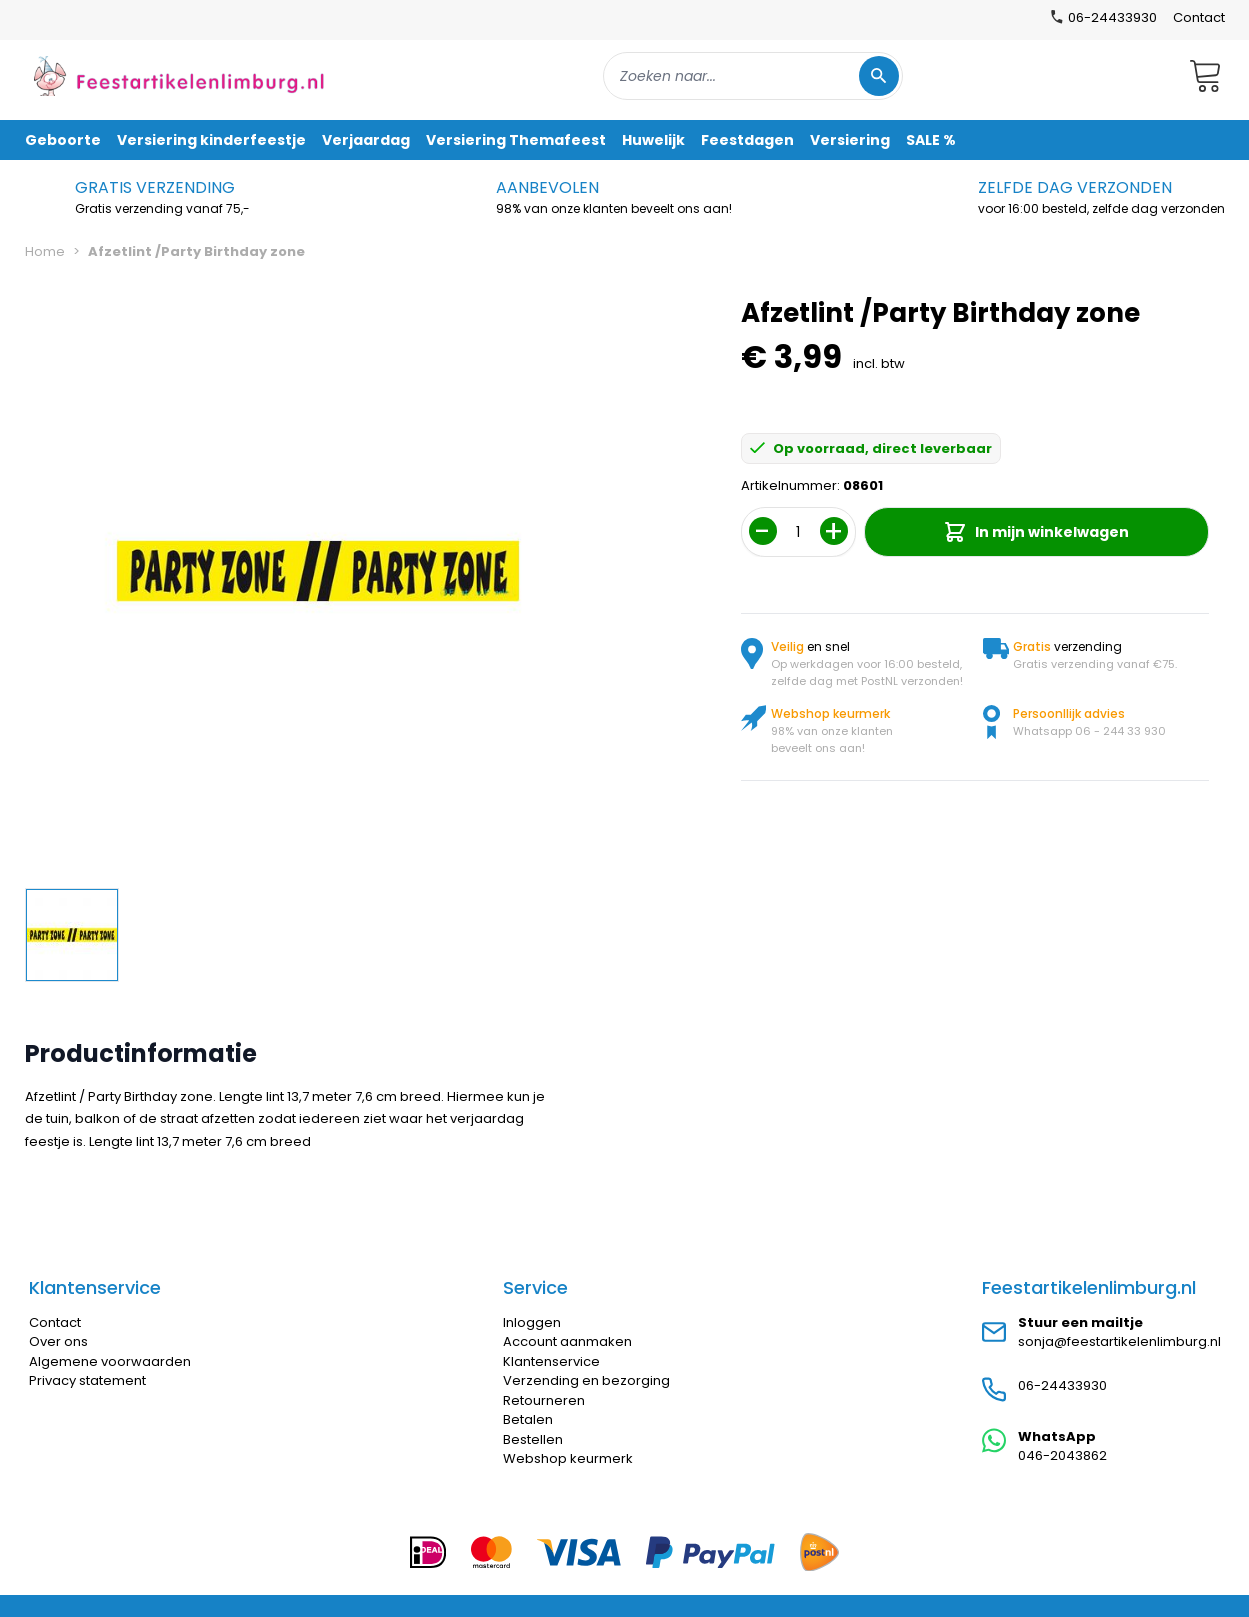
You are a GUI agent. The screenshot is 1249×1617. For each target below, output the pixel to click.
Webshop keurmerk (568, 1458)
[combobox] (753, 76)
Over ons (58, 1341)
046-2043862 (1062, 1455)
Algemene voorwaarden (110, 1361)
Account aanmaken (567, 1341)
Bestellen (533, 1439)
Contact (1199, 17)
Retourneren (544, 1400)
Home (45, 251)
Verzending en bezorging (586, 1380)
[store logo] (179, 75)
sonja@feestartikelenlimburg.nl (1119, 1341)
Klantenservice (551, 1361)
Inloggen (532, 1322)
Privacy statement (87, 1380)
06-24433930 (1062, 1385)
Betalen (528, 1419)
